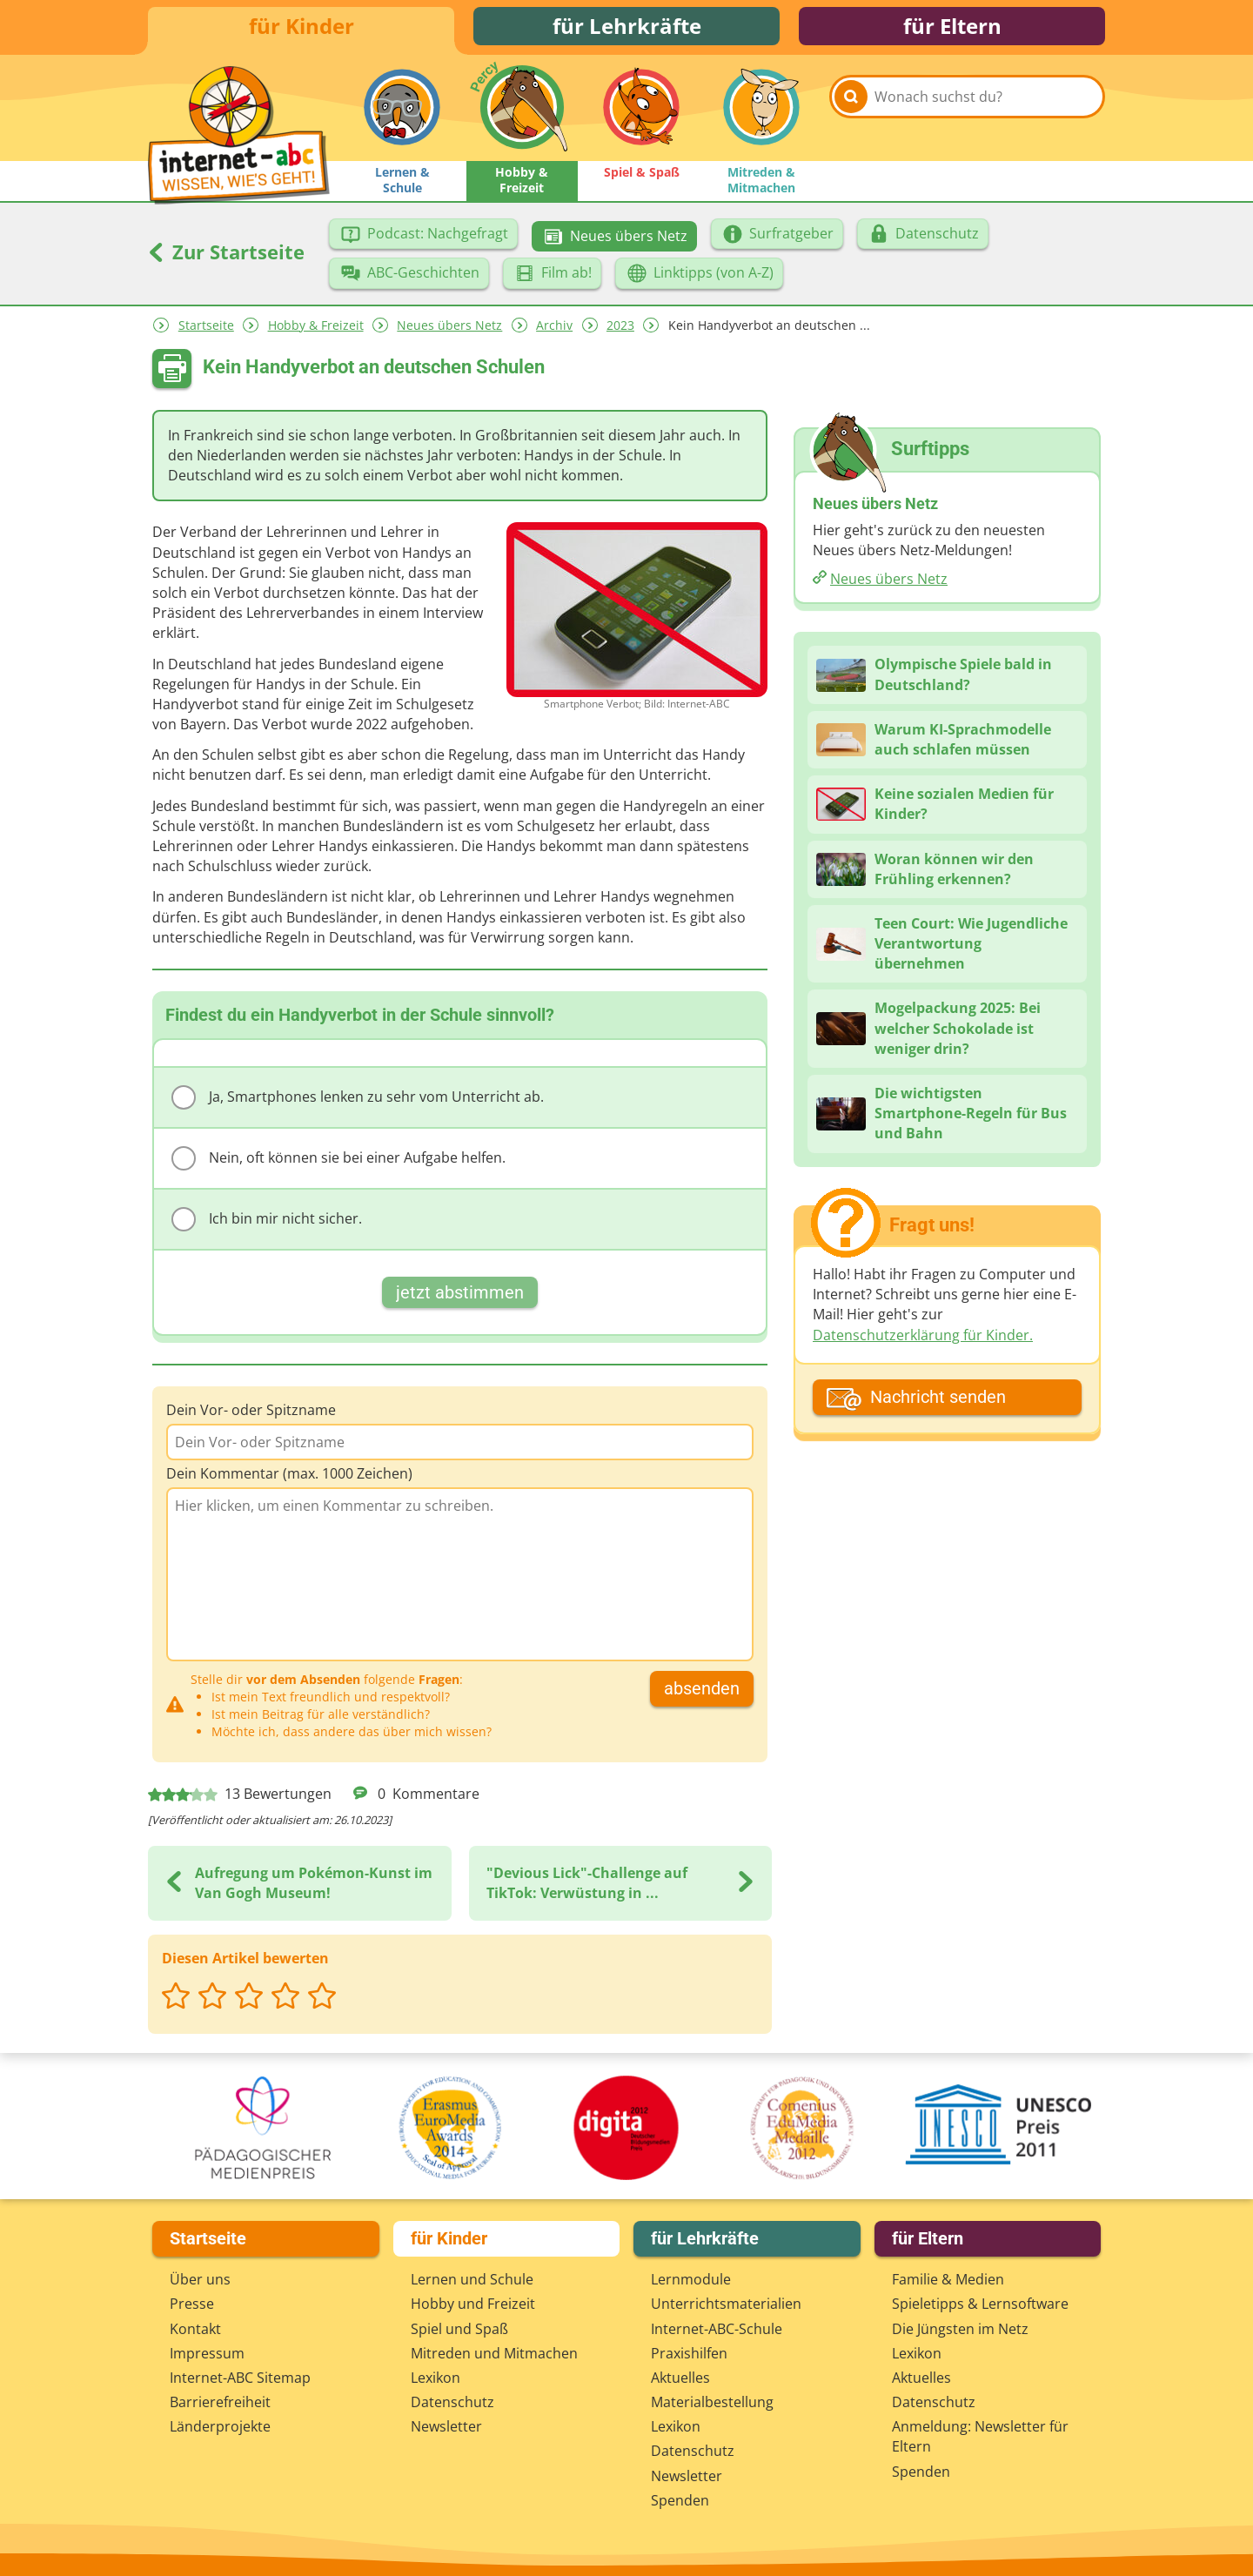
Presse (192, 2303)
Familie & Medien (948, 2279)
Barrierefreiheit (220, 2402)
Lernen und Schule (472, 2279)
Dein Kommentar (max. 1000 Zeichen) (289, 1478)
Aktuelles (680, 2377)
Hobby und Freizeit (473, 2303)
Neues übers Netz (449, 330)
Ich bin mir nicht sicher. (266, 1224)
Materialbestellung (712, 2402)
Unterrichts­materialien (726, 2303)
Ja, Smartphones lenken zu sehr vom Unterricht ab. (357, 1102)
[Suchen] (851, 114)
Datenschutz (452, 2402)
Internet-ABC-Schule (716, 2328)
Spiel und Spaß (459, 2328)
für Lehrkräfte (627, 28)
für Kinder (301, 28)
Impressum (207, 2353)
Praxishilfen (689, 2353)
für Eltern (952, 28)
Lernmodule (691, 2279)
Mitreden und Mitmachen (494, 2353)
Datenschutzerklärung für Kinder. (923, 1339)
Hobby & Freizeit (316, 330)
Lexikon (435, 2377)
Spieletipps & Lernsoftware (980, 2303)
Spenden (680, 2500)
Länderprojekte (220, 2426)
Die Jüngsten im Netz (960, 2328)
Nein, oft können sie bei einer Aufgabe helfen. (338, 1163)
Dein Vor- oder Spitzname (251, 1415)
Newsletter (446, 2426)
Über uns (200, 2279)
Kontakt (195, 2328)
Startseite (206, 330)
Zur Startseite (226, 257)
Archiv (554, 330)
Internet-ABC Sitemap (240, 2377)
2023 (620, 330)
